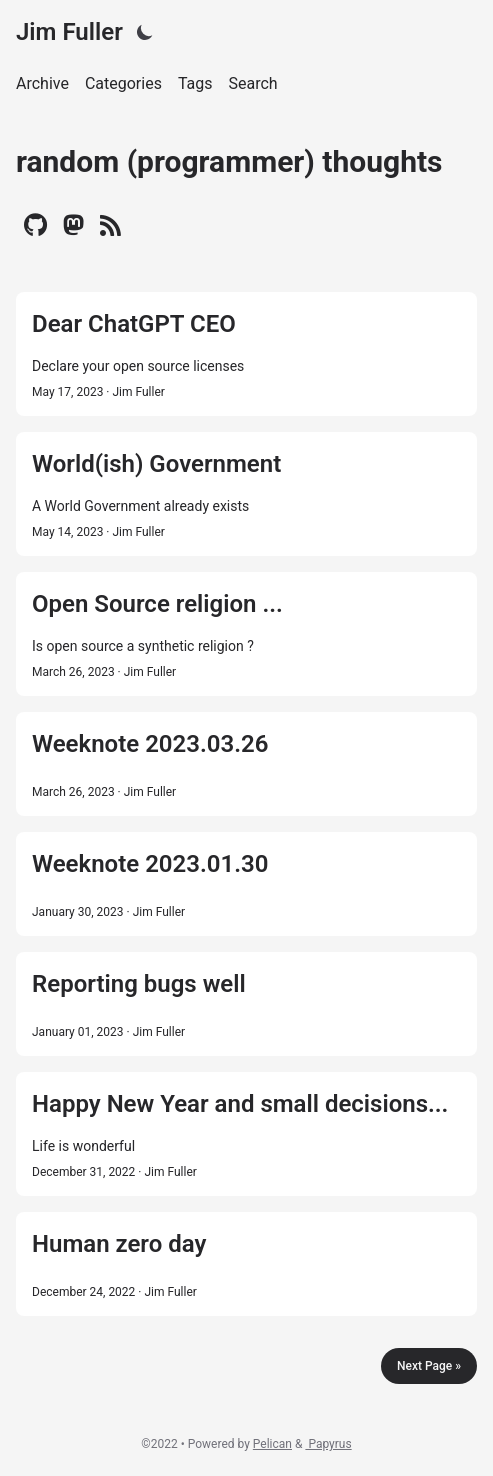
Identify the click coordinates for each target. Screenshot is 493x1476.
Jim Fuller (69, 32)
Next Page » (429, 1366)
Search (253, 83)
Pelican (272, 1444)
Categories (123, 83)
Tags (195, 83)
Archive (42, 83)
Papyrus (328, 1444)
